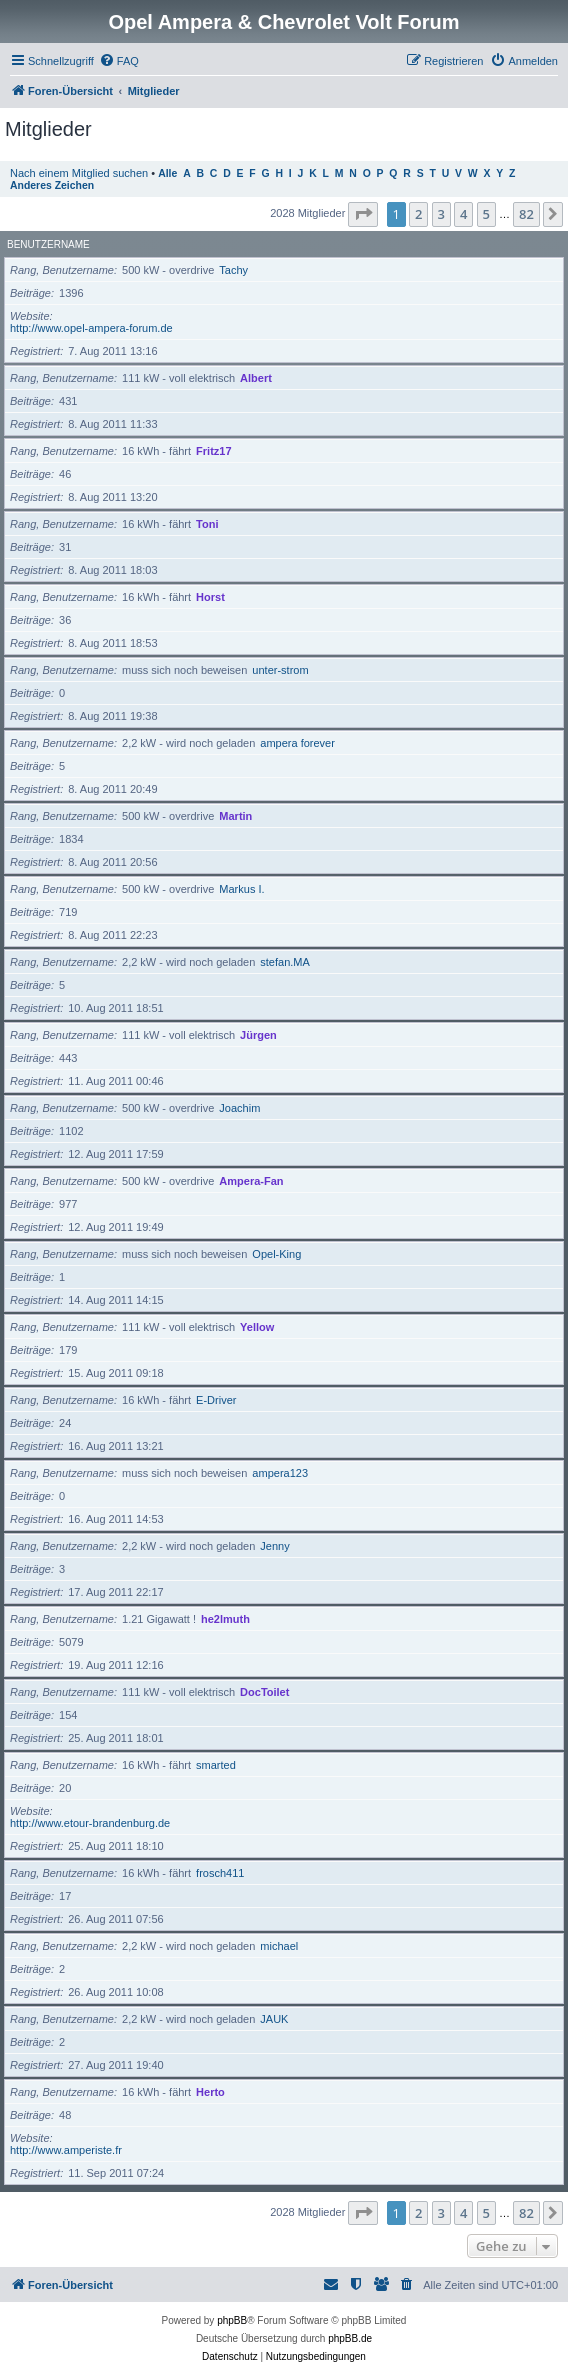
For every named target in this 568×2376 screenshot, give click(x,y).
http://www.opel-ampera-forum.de (91, 328)
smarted (216, 1765)
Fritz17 (213, 451)
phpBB (232, 2320)
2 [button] (418, 214)
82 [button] (526, 214)
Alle (167, 173)
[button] (363, 214)
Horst (210, 597)
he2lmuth (225, 1619)
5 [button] (486, 214)
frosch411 (220, 1873)
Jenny (274, 1546)
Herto (210, 2092)
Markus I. (241, 889)
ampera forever (297, 743)
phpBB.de (350, 2338)
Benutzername (48, 244)
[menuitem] (119, 61)
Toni (207, 524)
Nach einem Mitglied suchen (79, 173)
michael (279, 1946)
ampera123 (280, 1473)
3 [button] (441, 214)
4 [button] (463, 214)
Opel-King (276, 1254)
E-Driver (216, 1400)
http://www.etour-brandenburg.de (90, 1823)
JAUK (274, 2019)
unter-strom (280, 670)
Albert (256, 378)
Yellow (257, 1327)
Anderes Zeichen (52, 185)
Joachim (239, 1108)
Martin (235, 816)
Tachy (233, 270)
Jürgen (258, 1035)
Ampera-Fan (251, 1181)
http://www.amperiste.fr (66, 2150)
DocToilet (264, 1692)
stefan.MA (285, 962)
